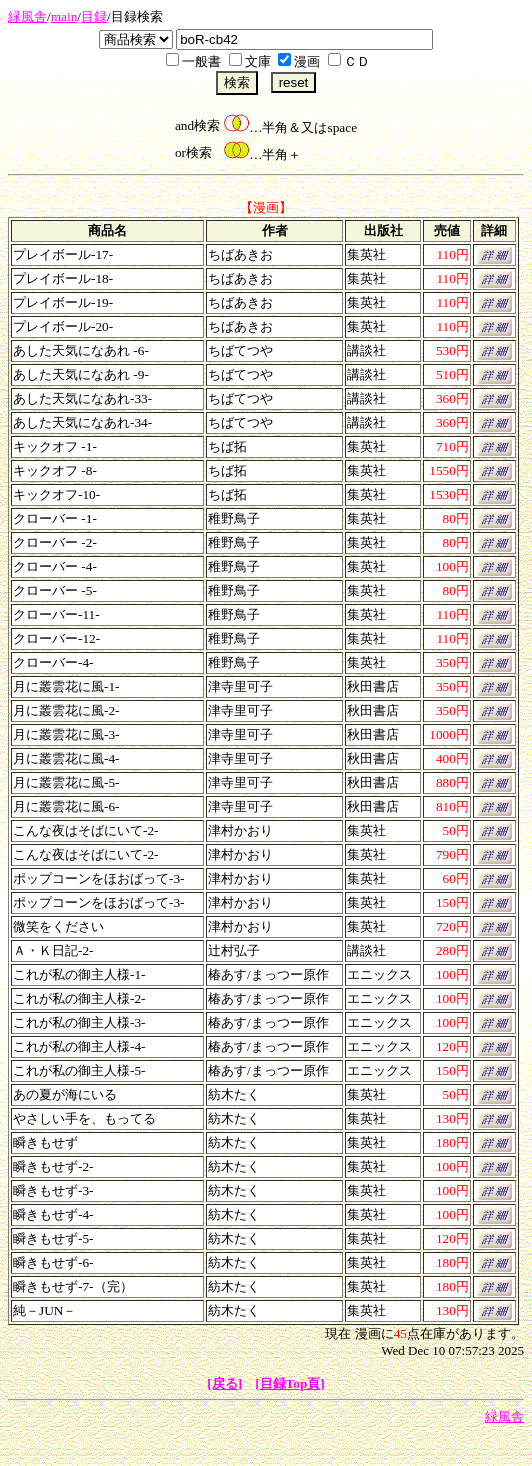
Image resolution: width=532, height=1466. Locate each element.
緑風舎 (27, 16)
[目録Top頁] (290, 1383)
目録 (94, 16)
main (64, 16)
